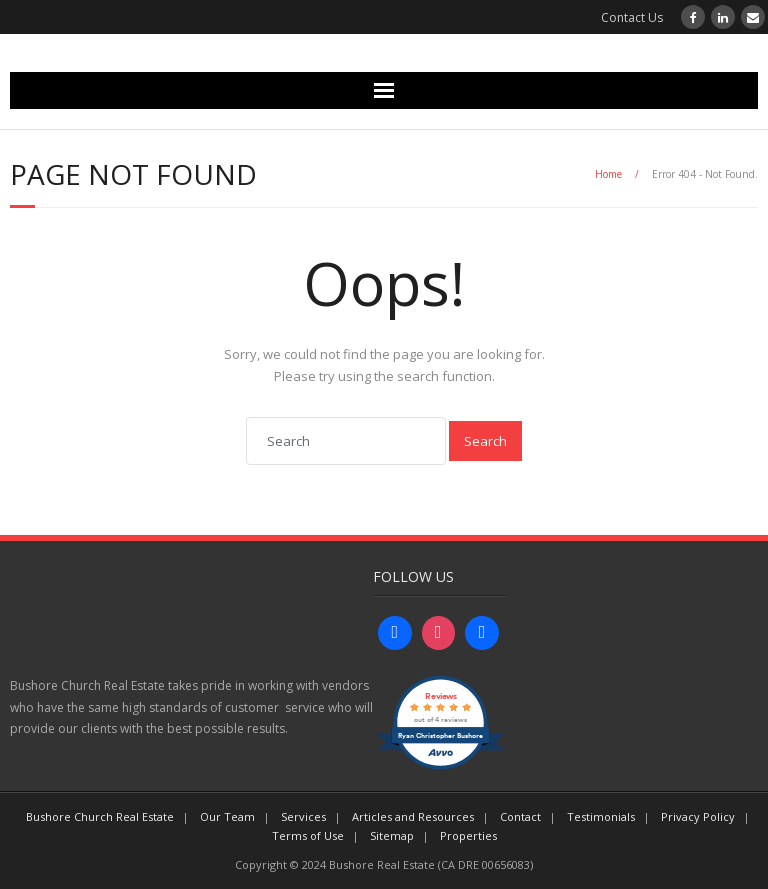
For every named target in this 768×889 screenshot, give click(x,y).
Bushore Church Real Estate (100, 816)
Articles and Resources (413, 816)
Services (303, 816)
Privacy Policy (698, 816)
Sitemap (392, 835)
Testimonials (601, 816)
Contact (520, 816)
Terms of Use (308, 835)
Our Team (227, 816)
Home (608, 174)
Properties (468, 835)
